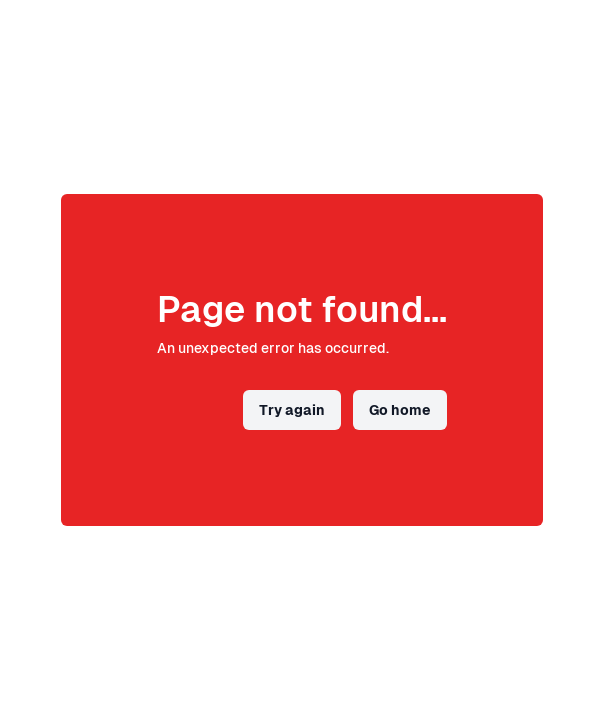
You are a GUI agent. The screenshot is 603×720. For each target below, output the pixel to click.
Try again (292, 410)
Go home (400, 410)
